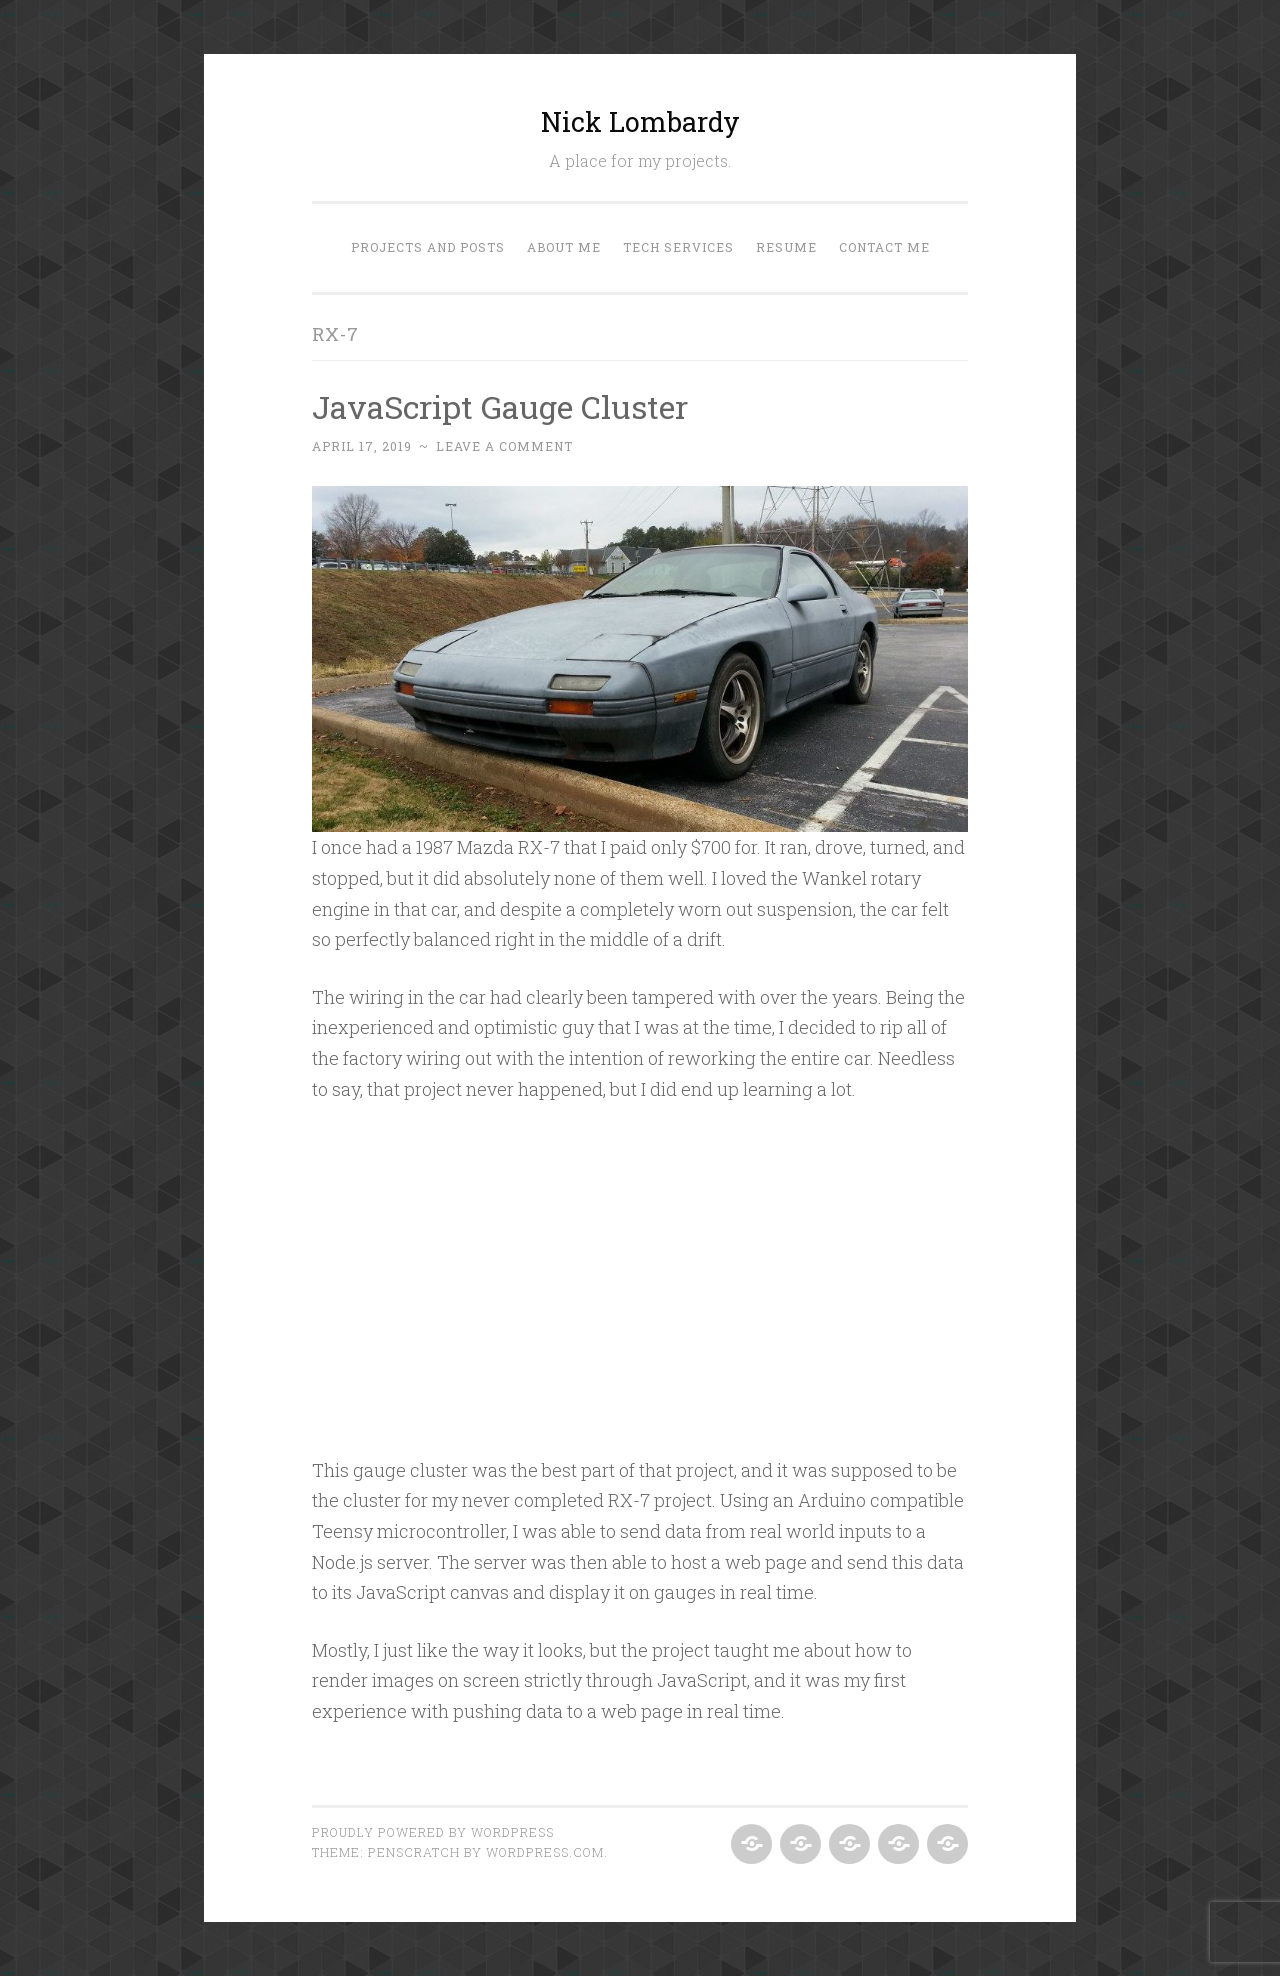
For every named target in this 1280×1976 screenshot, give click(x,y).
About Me (564, 247)
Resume (786, 247)
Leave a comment (504, 446)
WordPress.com (545, 1852)
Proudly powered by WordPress (433, 1832)
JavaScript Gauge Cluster (500, 406)
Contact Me (884, 247)
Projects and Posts (428, 247)
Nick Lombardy (640, 121)
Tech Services (678, 247)
